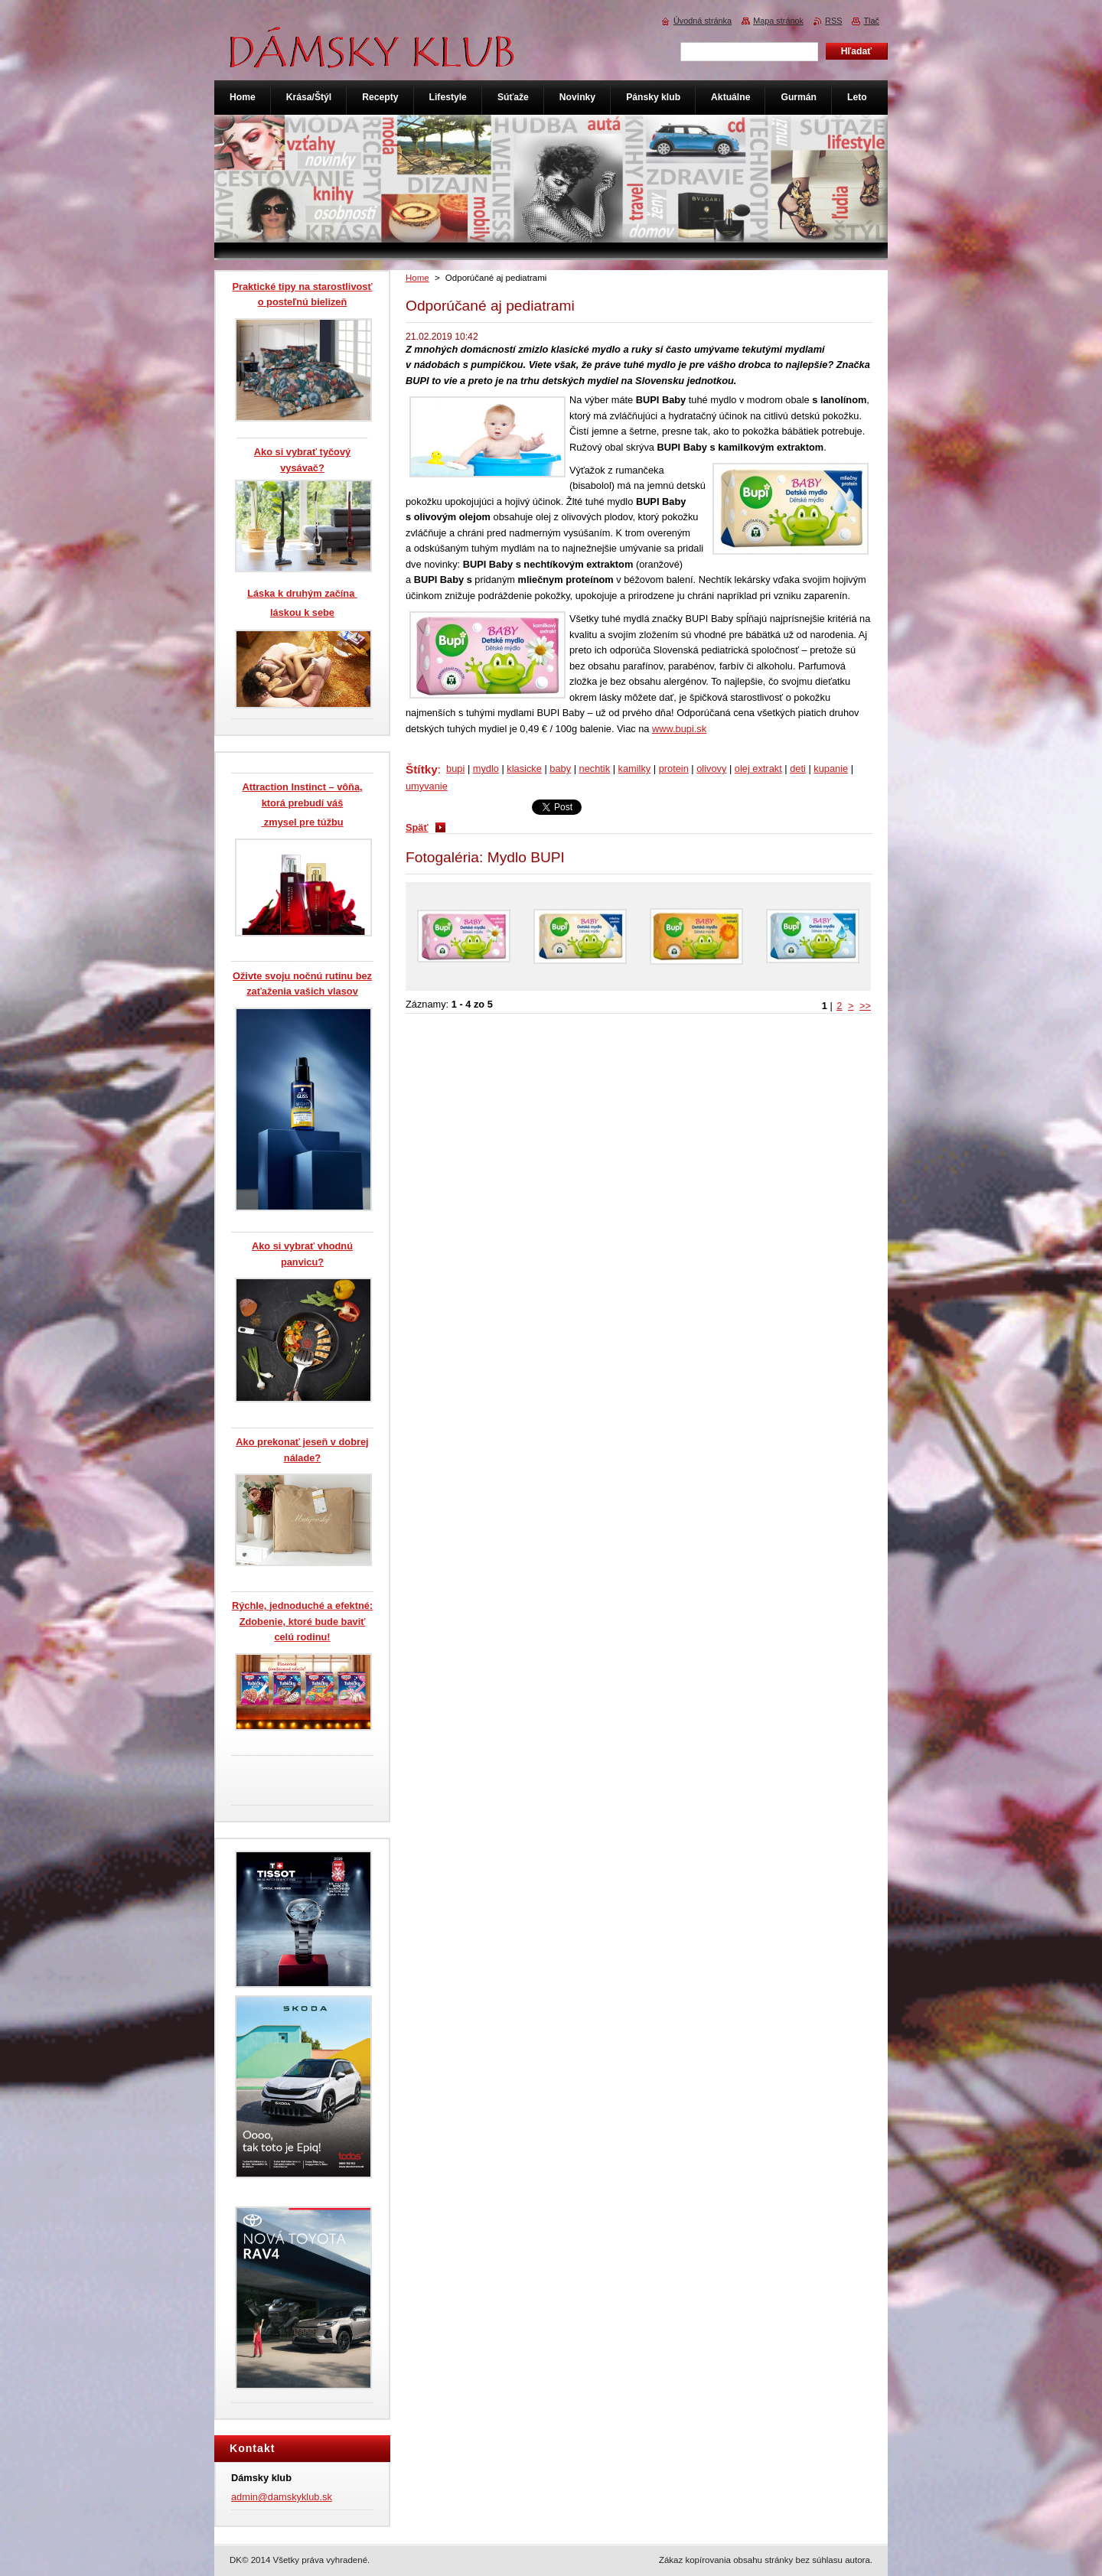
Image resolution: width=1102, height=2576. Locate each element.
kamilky (634, 768)
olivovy (711, 768)
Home (417, 277)
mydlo (486, 768)
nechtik (595, 768)
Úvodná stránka (702, 20)
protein (674, 768)
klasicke (524, 768)
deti (798, 768)
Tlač (871, 20)
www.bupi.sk (679, 728)
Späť (417, 827)
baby (560, 768)
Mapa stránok (778, 20)
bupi (455, 768)
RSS (833, 20)
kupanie (830, 768)
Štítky (422, 769)
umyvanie (427, 786)
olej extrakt (758, 768)
